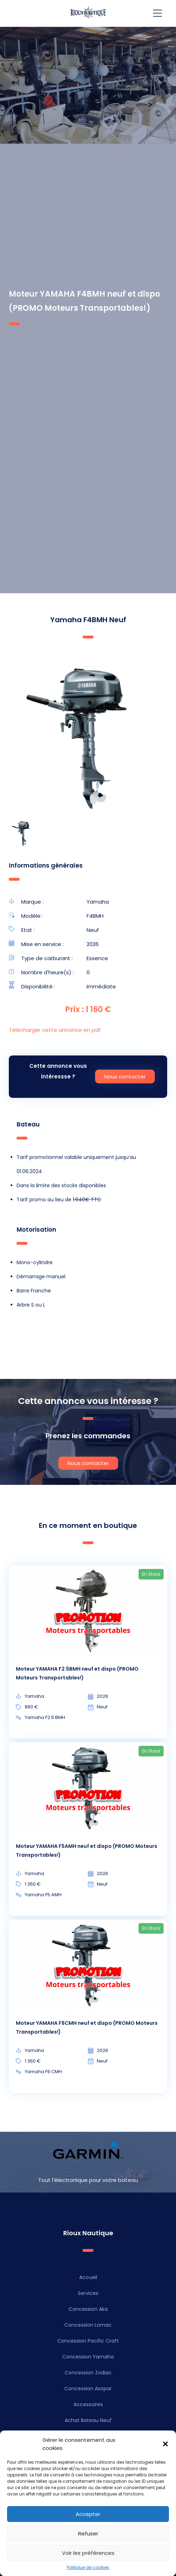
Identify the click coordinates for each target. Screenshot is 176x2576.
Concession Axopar (88, 2388)
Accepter (88, 2514)
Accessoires (88, 2404)
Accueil (88, 2277)
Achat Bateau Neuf (88, 2420)
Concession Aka (88, 2309)
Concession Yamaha (88, 2356)
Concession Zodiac (88, 2372)
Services (88, 2293)
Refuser (88, 2533)
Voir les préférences (88, 2553)
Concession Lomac (88, 2324)
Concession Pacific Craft (88, 2340)
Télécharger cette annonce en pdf (55, 1030)
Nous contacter (125, 1076)
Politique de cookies (88, 2567)
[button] (165, 2443)
